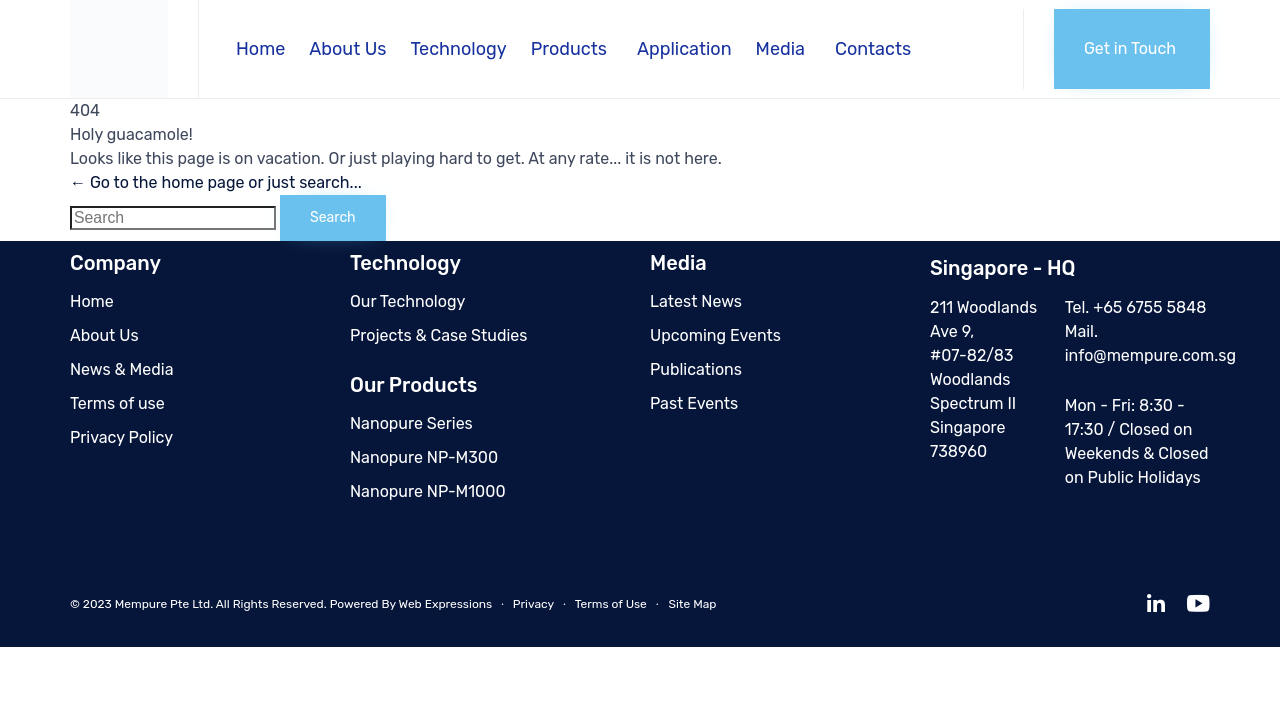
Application (684, 49)
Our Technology (407, 301)
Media (780, 49)
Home (260, 49)
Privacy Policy (121, 437)
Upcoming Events (715, 335)
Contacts (873, 49)
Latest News (696, 301)
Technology (458, 49)
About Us (347, 49)
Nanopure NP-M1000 (428, 491)
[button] (1132, 49)
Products (569, 49)
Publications (696, 369)
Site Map (692, 604)
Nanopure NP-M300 (424, 457)
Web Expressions (446, 604)
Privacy (533, 604)
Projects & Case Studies (438, 335)
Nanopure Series (411, 423)
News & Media (121, 369)
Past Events (694, 403)
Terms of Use (611, 604)
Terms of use (117, 403)
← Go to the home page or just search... (216, 182)
